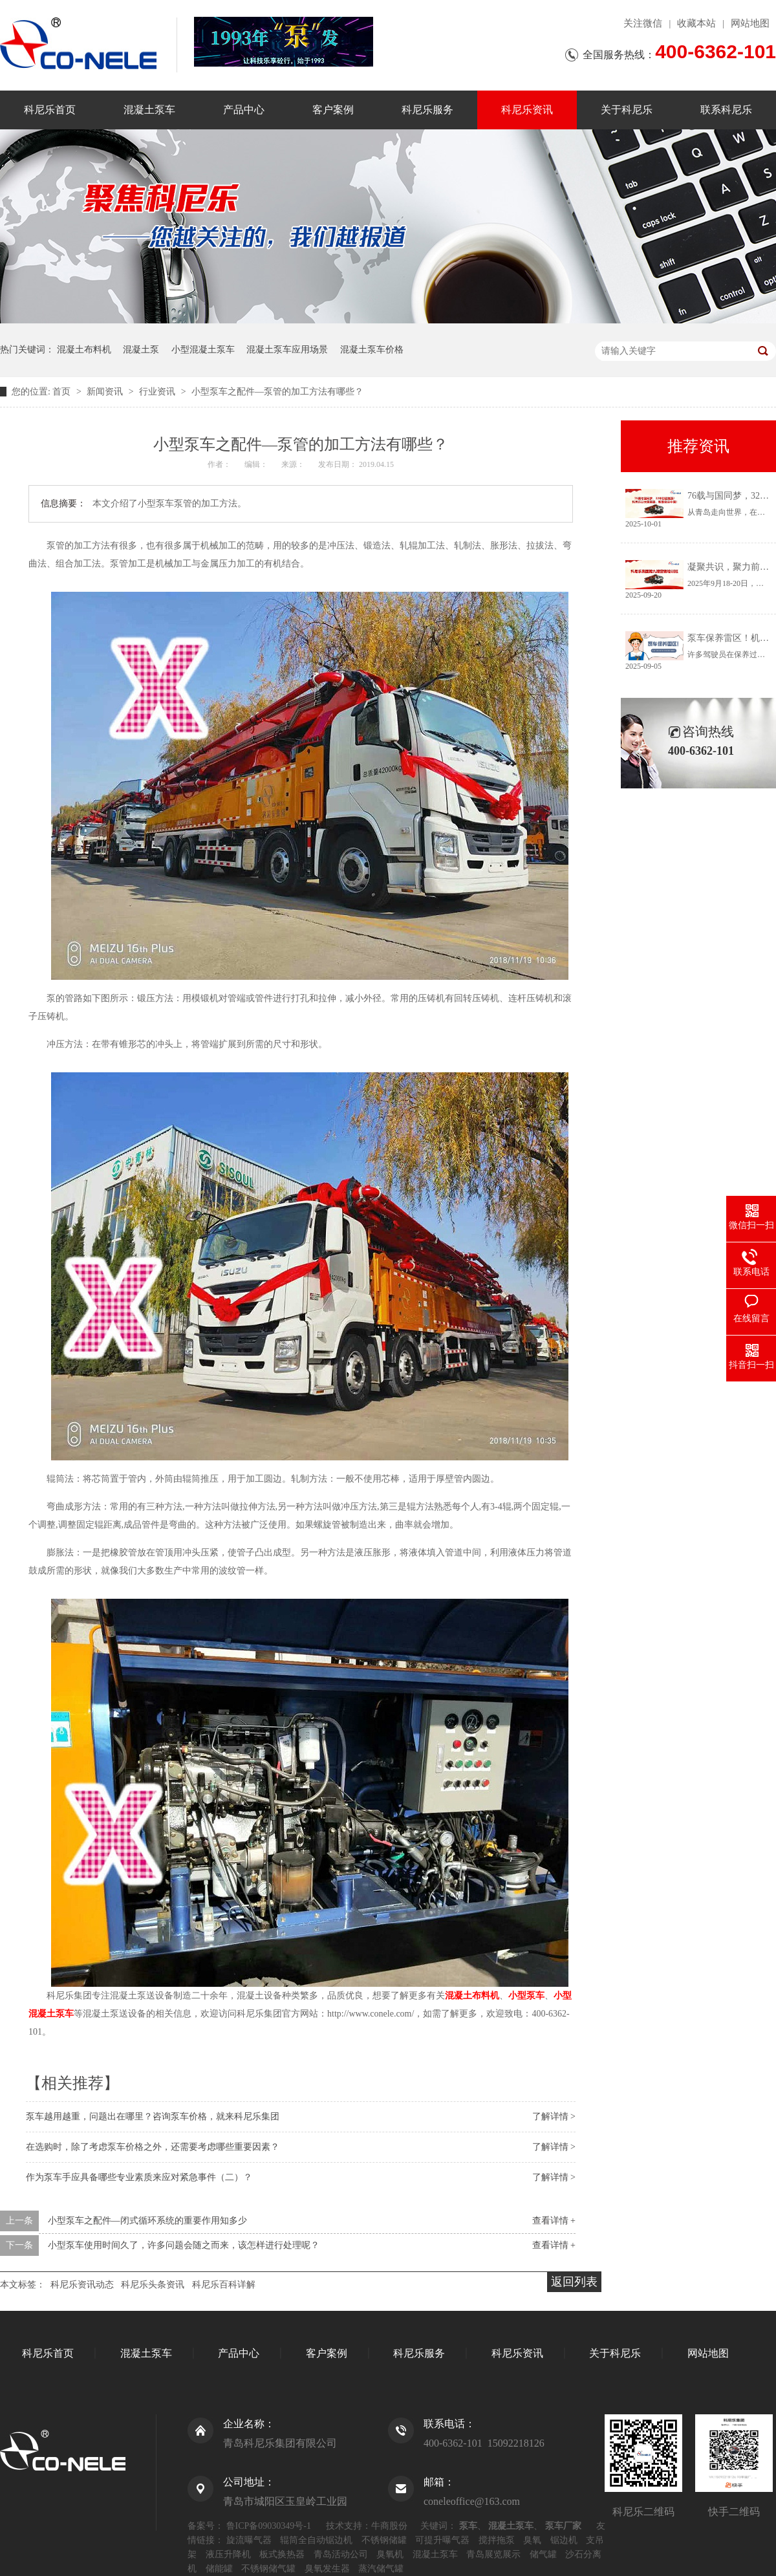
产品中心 (243, 109)
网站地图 (750, 23)
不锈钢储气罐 (268, 2568)
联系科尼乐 (726, 109)
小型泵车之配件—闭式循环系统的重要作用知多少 (147, 2220)
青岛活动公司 (341, 2554)
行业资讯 (158, 391)
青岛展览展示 (493, 2554)
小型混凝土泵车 (203, 349)
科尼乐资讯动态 (82, 2284)
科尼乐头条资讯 (152, 2284)
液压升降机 (228, 2554)
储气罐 (543, 2554)
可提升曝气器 (442, 2540)
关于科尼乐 (626, 109)
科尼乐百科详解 (223, 2284)
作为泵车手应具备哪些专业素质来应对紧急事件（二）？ (139, 2177)
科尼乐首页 (50, 109)
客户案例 (333, 109)
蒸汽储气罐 (381, 2568)
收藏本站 (696, 23)
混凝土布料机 (84, 349)
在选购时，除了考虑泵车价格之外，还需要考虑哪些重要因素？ (152, 2147)
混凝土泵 (141, 349)
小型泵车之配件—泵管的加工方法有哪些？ (277, 391)
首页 (62, 391)
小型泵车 (526, 1995)
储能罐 (219, 2568)
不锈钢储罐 (384, 2540)
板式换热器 (282, 2554)
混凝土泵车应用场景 (287, 349)
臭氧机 (390, 2554)
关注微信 (642, 23)
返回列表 (574, 2281)
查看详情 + (554, 2220)
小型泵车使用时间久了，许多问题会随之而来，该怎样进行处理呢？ (183, 2245)
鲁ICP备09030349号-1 (268, 2526)
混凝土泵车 (149, 109)
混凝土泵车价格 (372, 349)
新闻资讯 (106, 391)
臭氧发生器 (327, 2568)
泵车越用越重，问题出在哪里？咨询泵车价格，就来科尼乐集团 (152, 2116)
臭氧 (532, 2540)
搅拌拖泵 (497, 2540)
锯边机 (563, 2540)
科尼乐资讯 (527, 109)
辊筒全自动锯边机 (316, 2540)
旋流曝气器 (249, 2540)
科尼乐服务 (427, 109)
